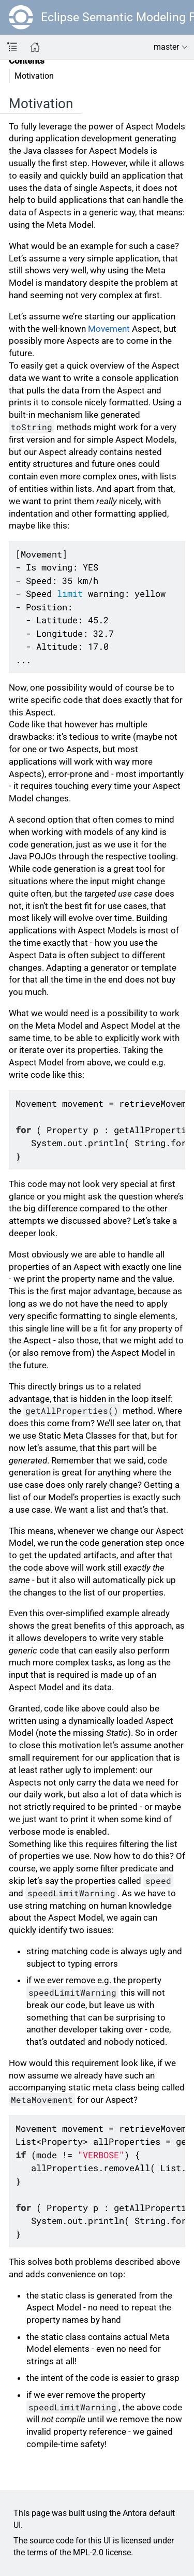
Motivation (34, 76)
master (166, 47)
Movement (109, 329)
